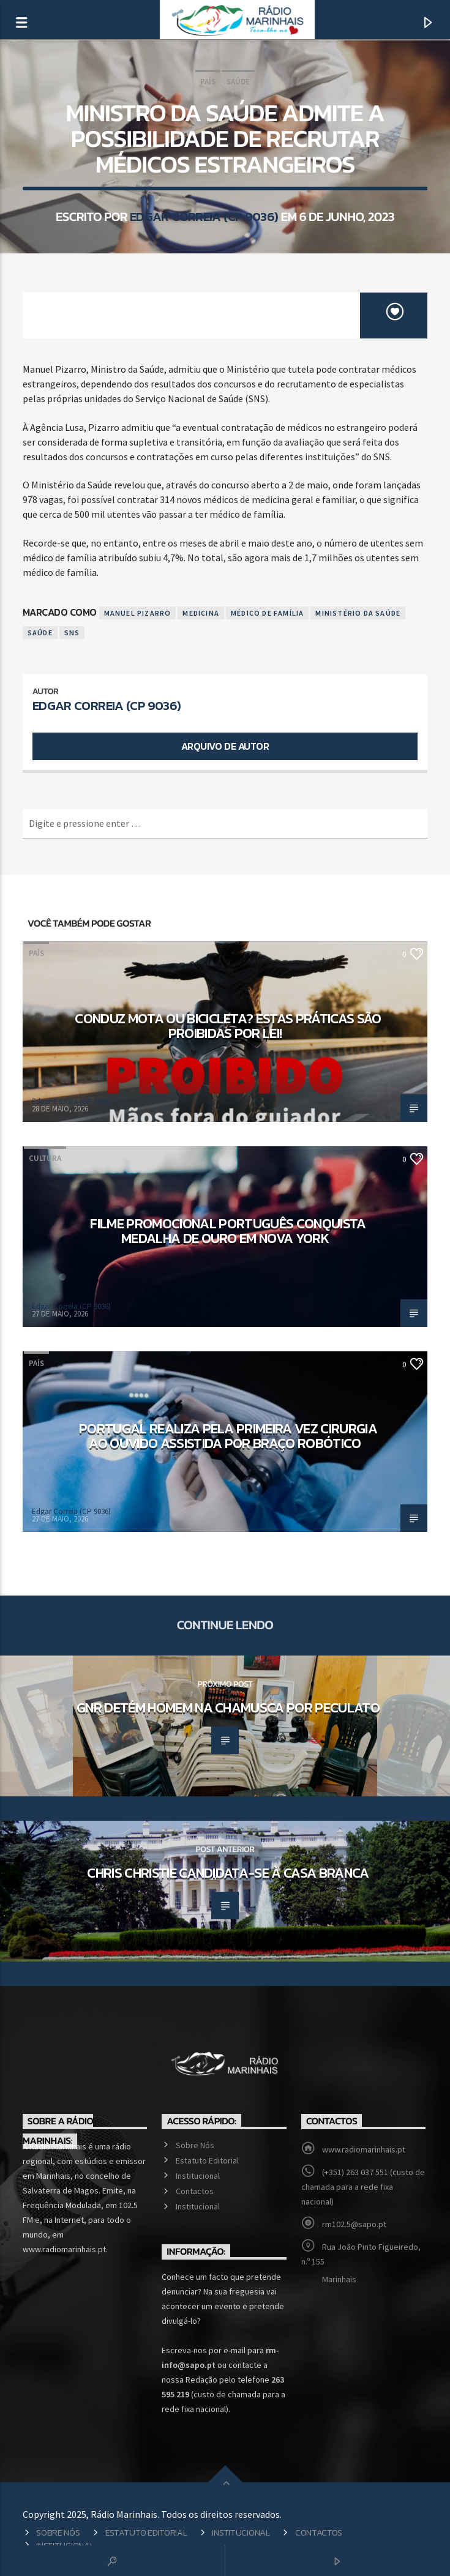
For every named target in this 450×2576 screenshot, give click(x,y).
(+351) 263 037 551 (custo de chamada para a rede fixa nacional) (363, 2187)
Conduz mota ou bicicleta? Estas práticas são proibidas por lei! (228, 1025)
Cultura (45, 1158)
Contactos (195, 2191)
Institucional (198, 2175)
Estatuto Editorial (207, 2160)
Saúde (238, 82)
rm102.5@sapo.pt (354, 2224)
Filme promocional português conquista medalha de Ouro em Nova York (228, 1231)
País (208, 82)
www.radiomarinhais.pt (363, 2149)
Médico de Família (267, 613)
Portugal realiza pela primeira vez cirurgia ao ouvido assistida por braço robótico (228, 1436)
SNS (72, 632)
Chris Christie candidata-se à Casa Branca (228, 1872)
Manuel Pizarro (137, 613)
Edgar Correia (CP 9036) (204, 216)
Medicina (200, 613)
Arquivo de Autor (225, 746)
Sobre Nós (195, 2145)
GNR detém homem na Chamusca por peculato (228, 1707)
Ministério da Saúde (357, 613)
